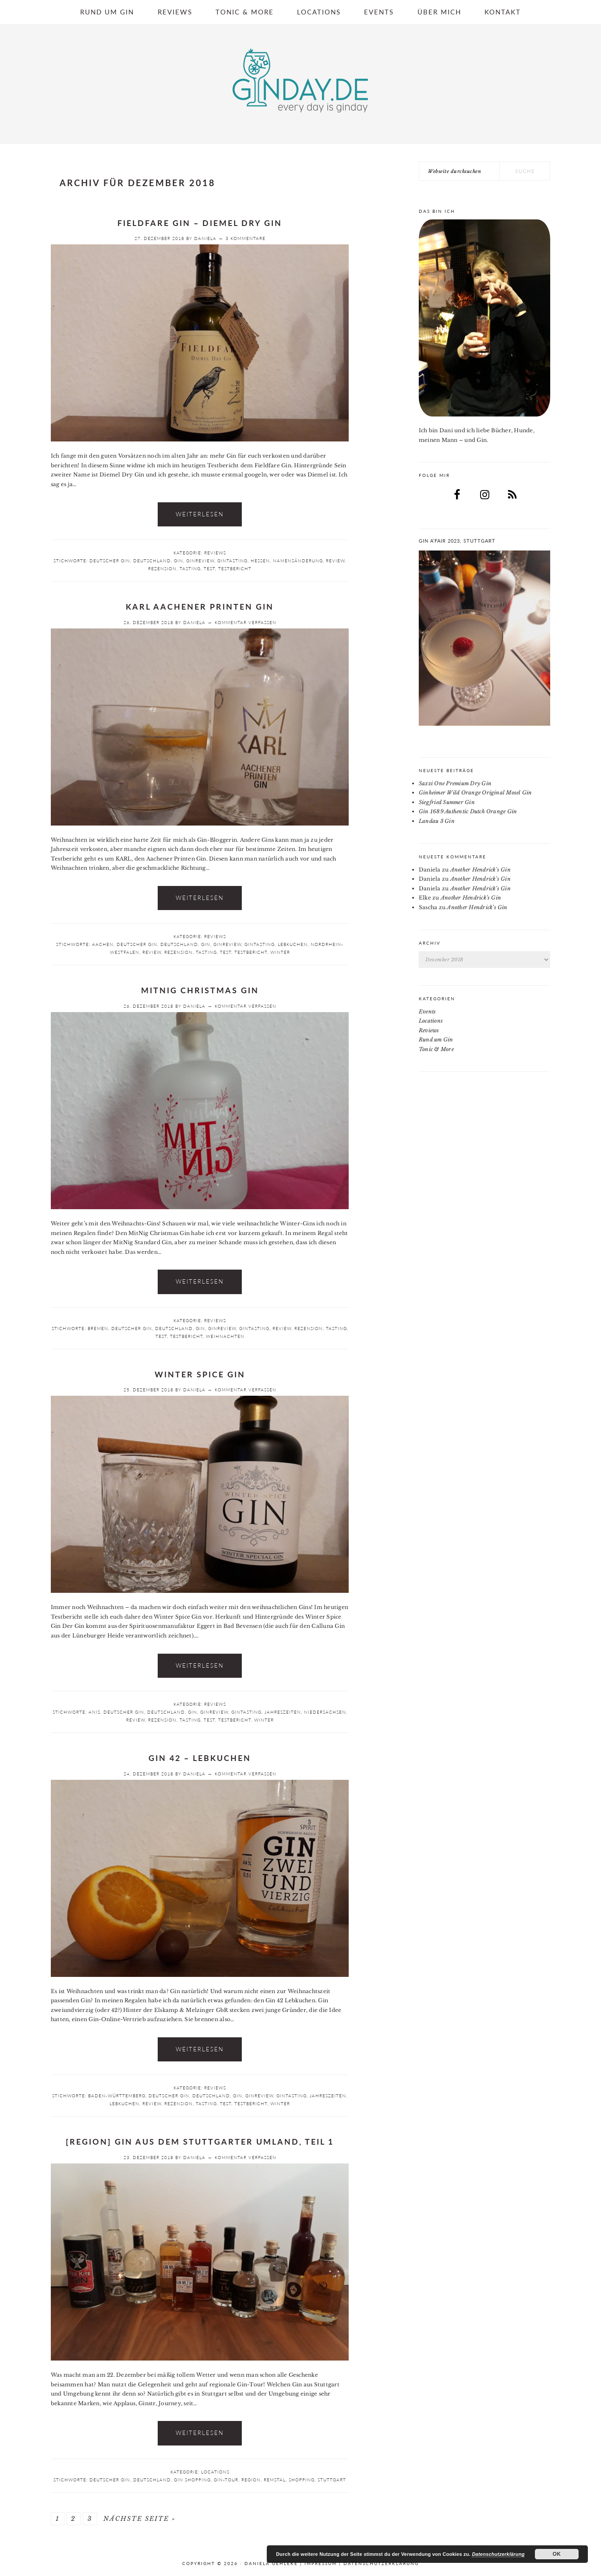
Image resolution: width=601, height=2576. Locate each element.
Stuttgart (332, 2479)
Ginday (300, 81)
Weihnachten (225, 1336)
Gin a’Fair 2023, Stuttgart (457, 540)
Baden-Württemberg (116, 2095)
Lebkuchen (293, 944)
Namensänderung (298, 560)
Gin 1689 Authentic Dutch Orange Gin (468, 811)
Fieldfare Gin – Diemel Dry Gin (199, 223)
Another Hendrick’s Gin (480, 869)
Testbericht (234, 568)
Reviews (215, 552)
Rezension (162, 568)
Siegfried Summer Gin (447, 802)
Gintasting (232, 560)
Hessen (260, 560)
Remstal (275, 2479)
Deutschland (152, 560)
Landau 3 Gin (437, 821)
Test (209, 568)
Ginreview (200, 560)
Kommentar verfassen (245, 622)
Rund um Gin (436, 1039)
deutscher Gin (109, 560)
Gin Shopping (192, 2479)
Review (335, 560)
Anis (94, 1712)
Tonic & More (436, 1049)
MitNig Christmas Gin (200, 990)
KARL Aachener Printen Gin (200, 606)
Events (427, 1011)
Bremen (98, 1328)
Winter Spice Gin (200, 1374)
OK (557, 2554)
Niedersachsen (325, 1712)
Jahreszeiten (283, 1712)
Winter (280, 952)
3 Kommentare (245, 238)
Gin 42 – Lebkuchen (199, 1758)
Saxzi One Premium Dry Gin (455, 783)
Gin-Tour (226, 2479)
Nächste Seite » (139, 2519)
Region (251, 2479)
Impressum (320, 2563)
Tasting (190, 568)
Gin (178, 560)
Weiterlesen (200, 514)
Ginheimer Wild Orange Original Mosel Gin (475, 792)
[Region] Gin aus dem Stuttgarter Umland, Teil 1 (200, 2141)
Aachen (102, 944)
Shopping (302, 2479)
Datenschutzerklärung (381, 2563)
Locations (215, 2471)
